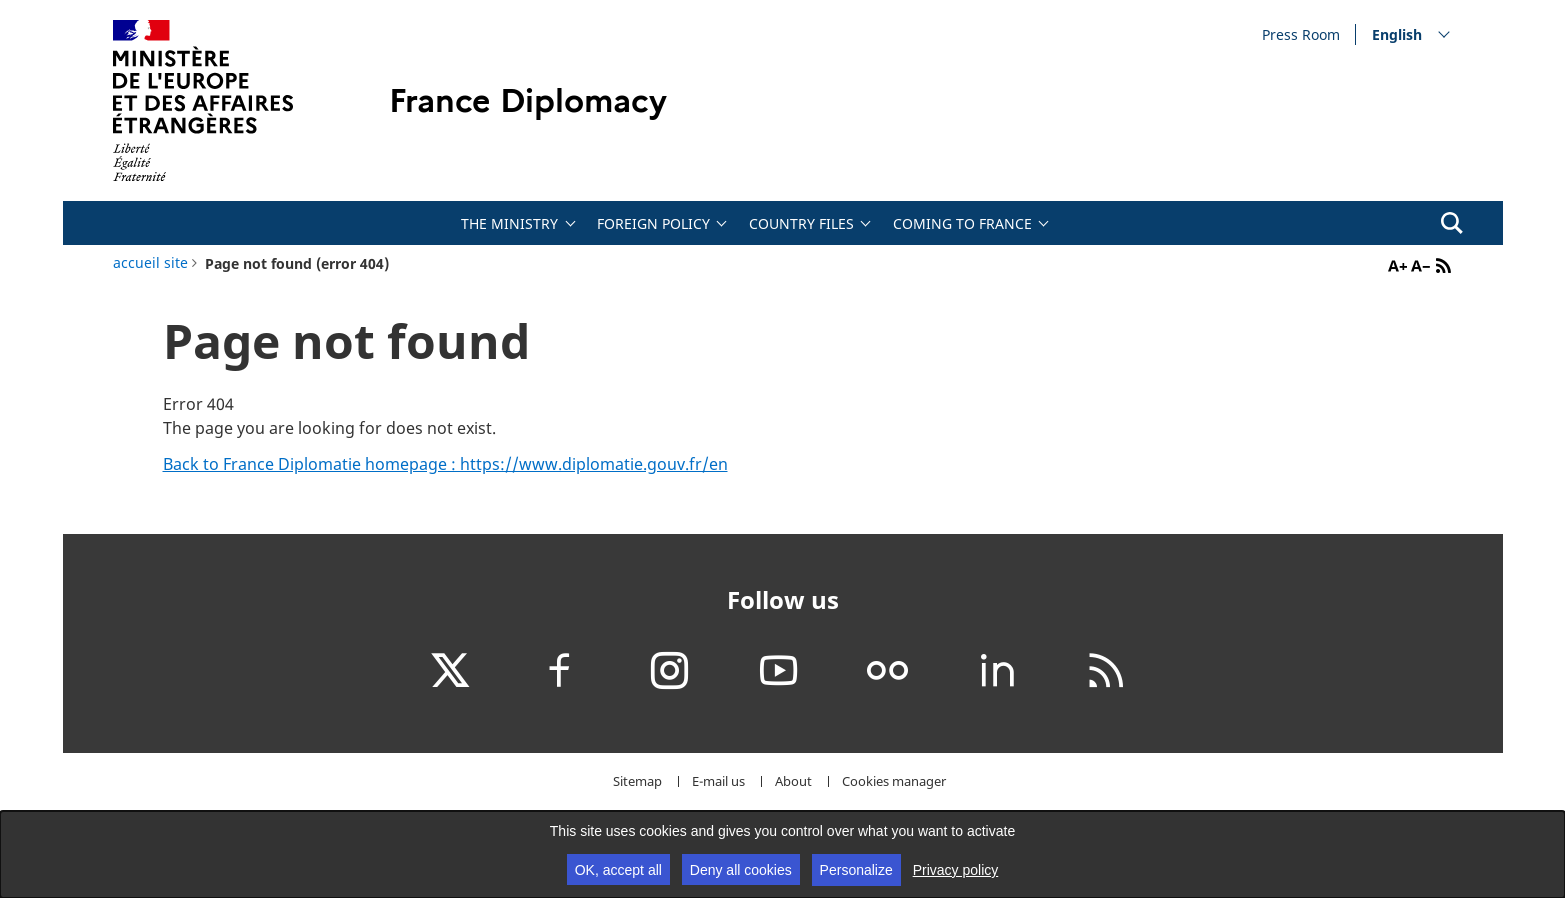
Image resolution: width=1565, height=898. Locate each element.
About (793, 781)
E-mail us (718, 781)
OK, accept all (618, 870)
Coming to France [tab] (962, 223)
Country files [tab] (801, 223)
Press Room (1301, 34)
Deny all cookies (741, 870)
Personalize (856, 870)
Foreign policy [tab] (653, 223)
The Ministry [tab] (509, 223)
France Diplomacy (528, 101)
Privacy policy (956, 870)
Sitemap (637, 781)
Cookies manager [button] (894, 781)
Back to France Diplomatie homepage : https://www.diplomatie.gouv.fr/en (445, 464)
